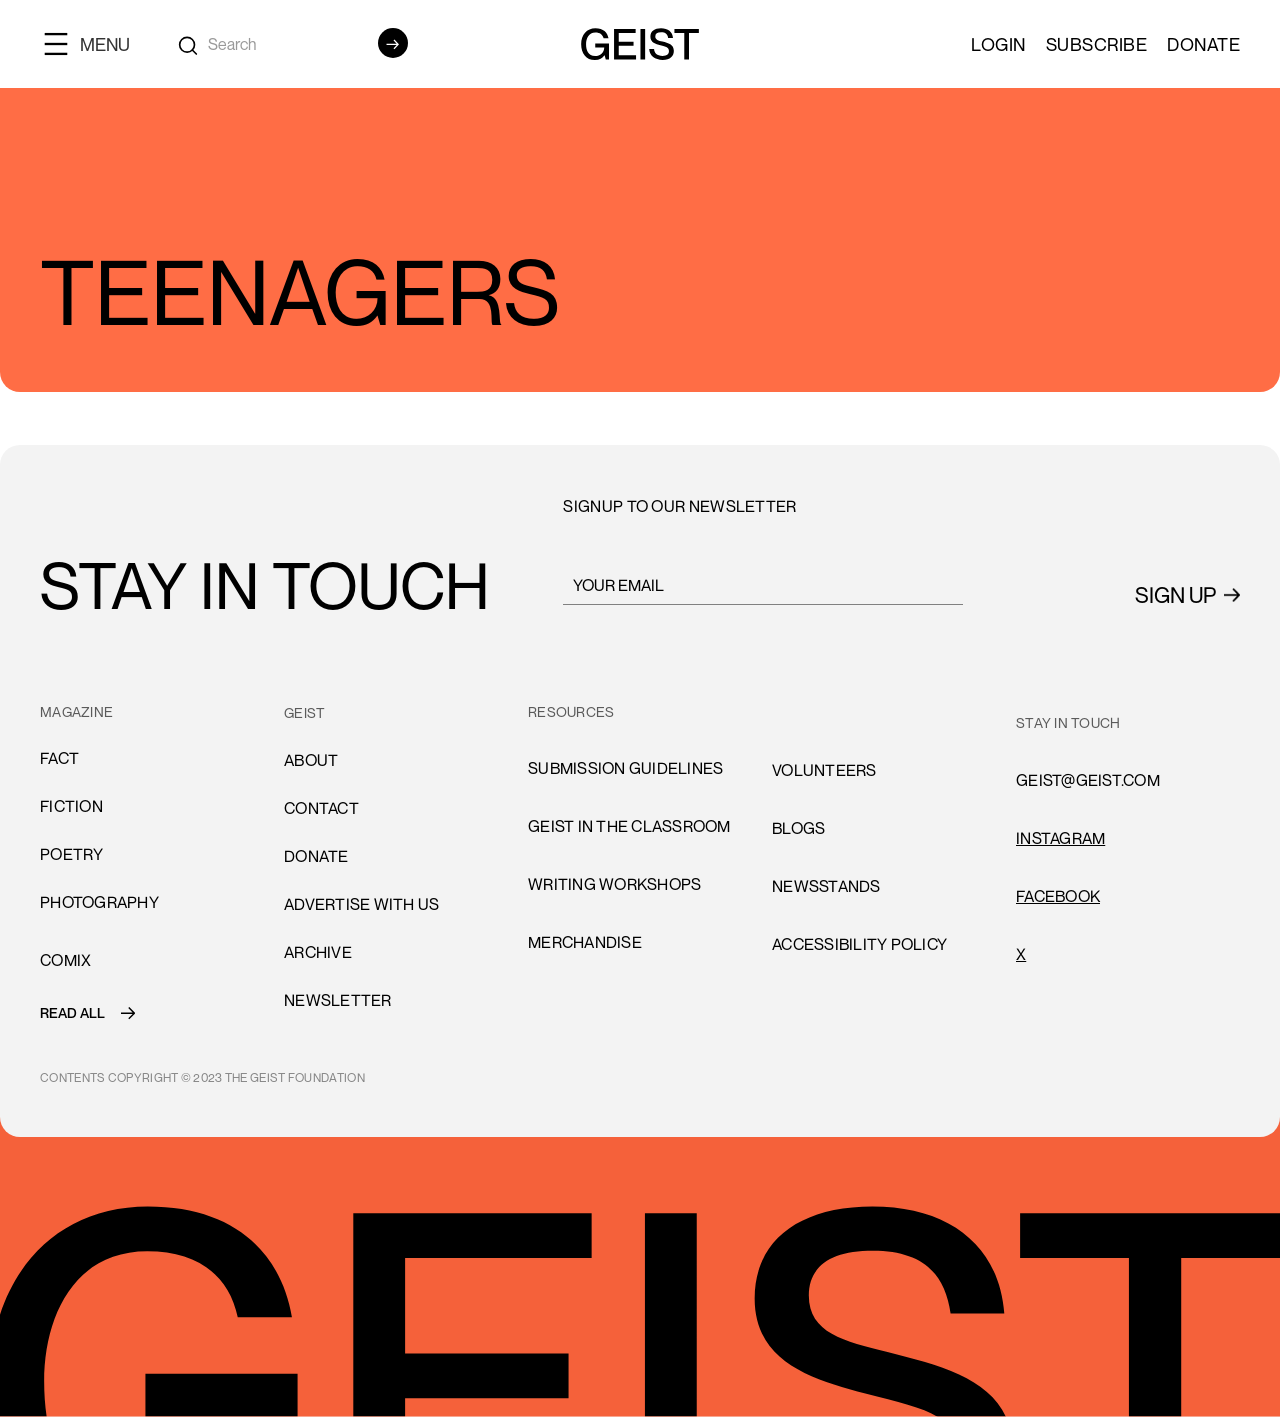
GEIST (304, 712)
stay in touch (1068, 722)
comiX (65, 960)
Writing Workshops (614, 884)
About (311, 760)
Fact (59, 758)
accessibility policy (859, 944)
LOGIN (998, 44)
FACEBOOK (1058, 896)
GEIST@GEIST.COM (1088, 780)
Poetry (72, 854)
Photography (99, 902)
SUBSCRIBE (1097, 44)
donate (316, 856)
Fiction (71, 806)
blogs (798, 828)
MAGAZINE (76, 711)
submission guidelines (625, 768)
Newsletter (338, 1000)
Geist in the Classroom (629, 826)
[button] (95, 43)
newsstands (826, 886)
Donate (1203, 44)
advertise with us (361, 904)
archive (318, 952)
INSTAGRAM (1060, 838)
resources (571, 711)
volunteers (824, 770)
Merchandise (585, 942)
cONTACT (321, 808)
